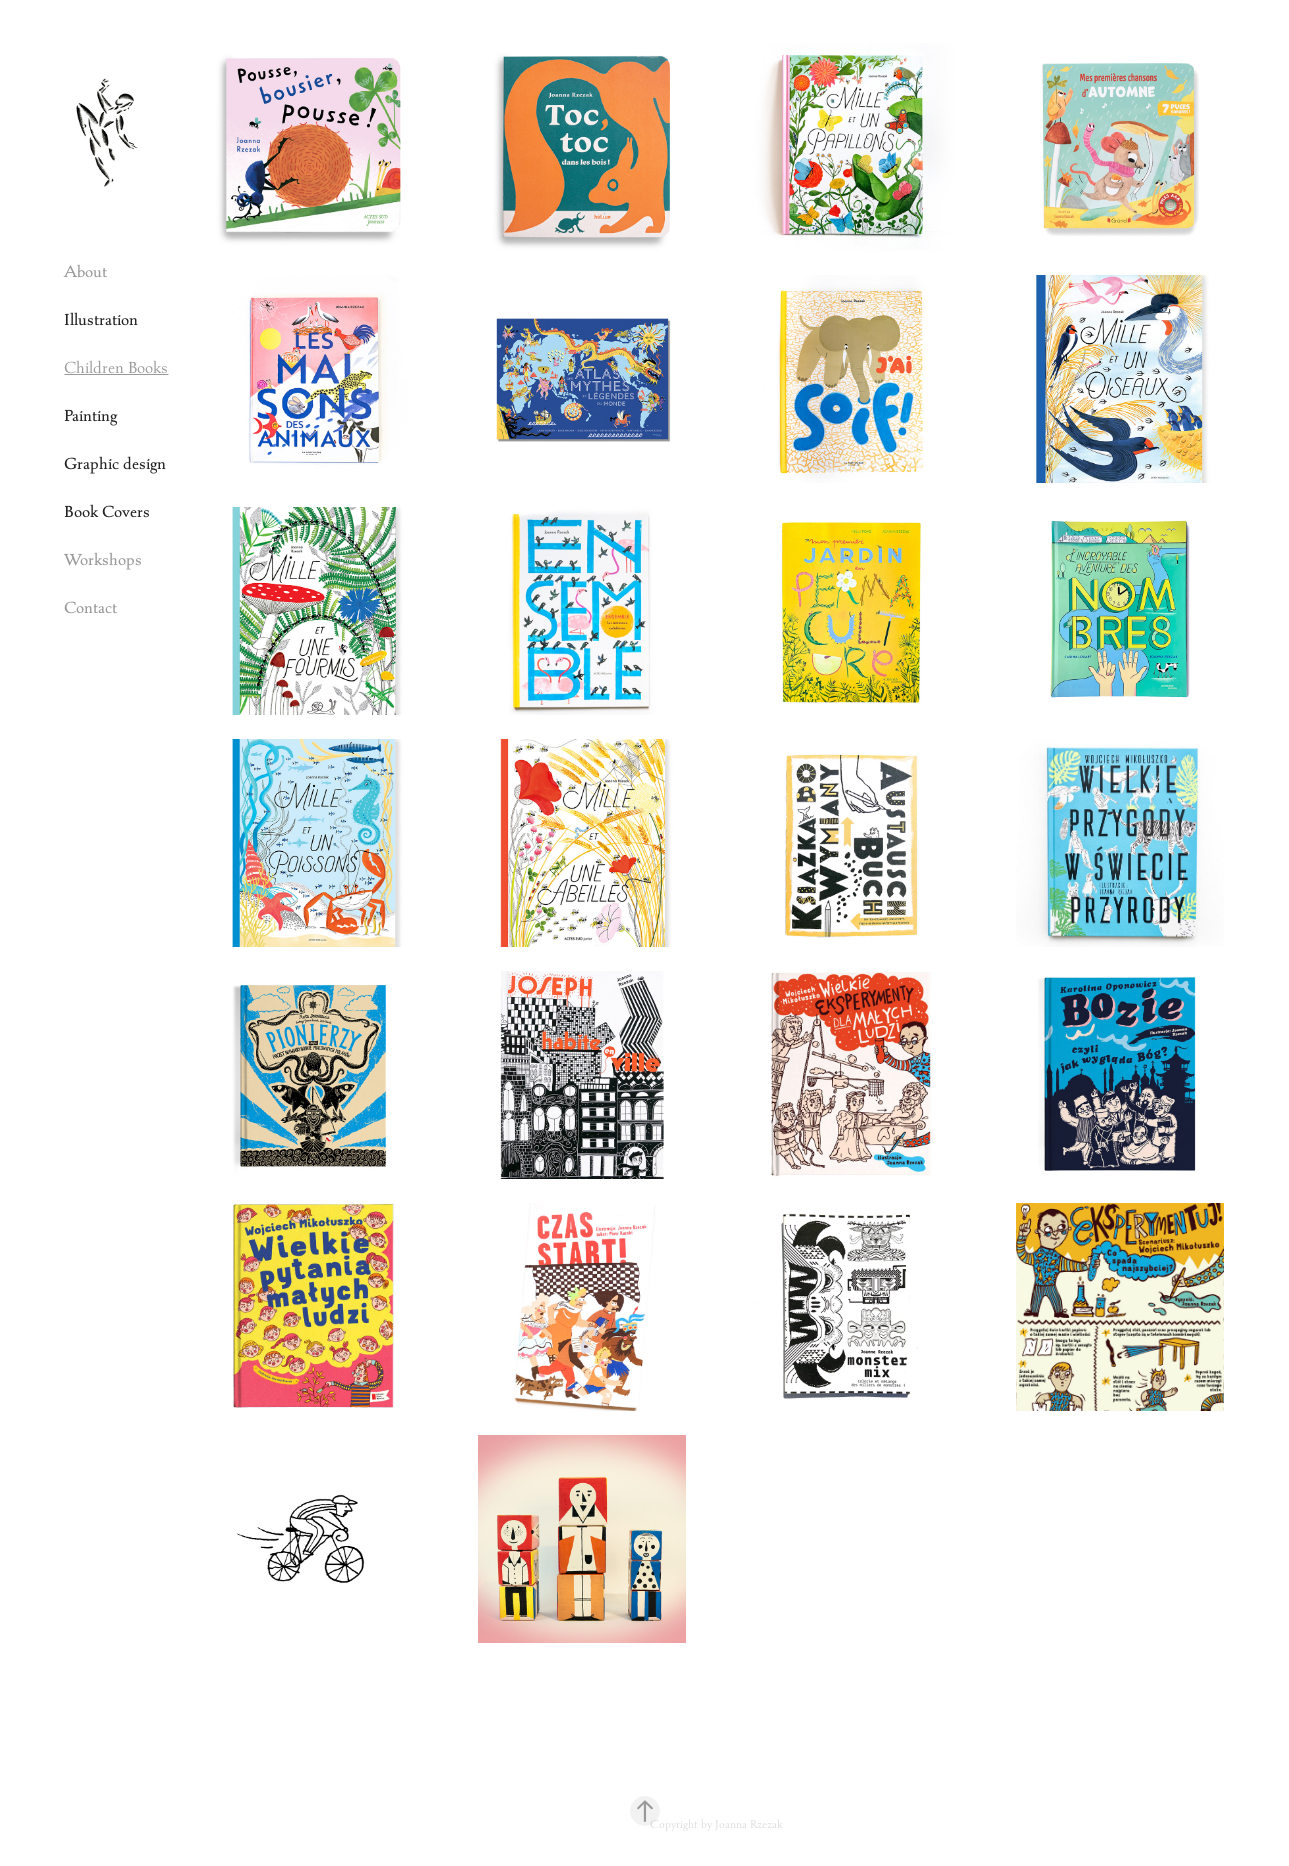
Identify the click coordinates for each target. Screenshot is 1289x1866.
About (85, 271)
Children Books (116, 367)
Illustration (101, 319)
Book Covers (107, 511)
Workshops (103, 559)
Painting (90, 415)
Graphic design (115, 463)
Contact (90, 607)
